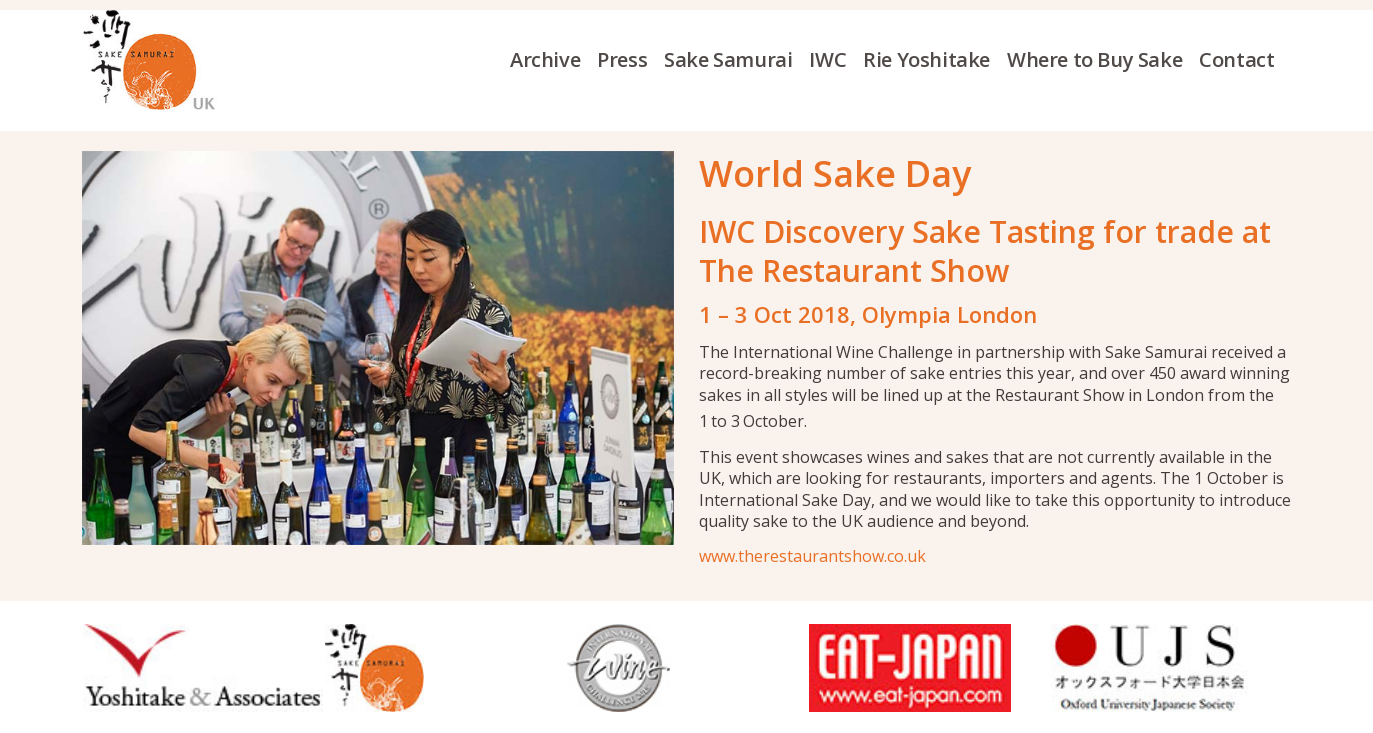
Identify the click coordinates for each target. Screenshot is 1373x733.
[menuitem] (553, 60)
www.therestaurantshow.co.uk (812, 556)
